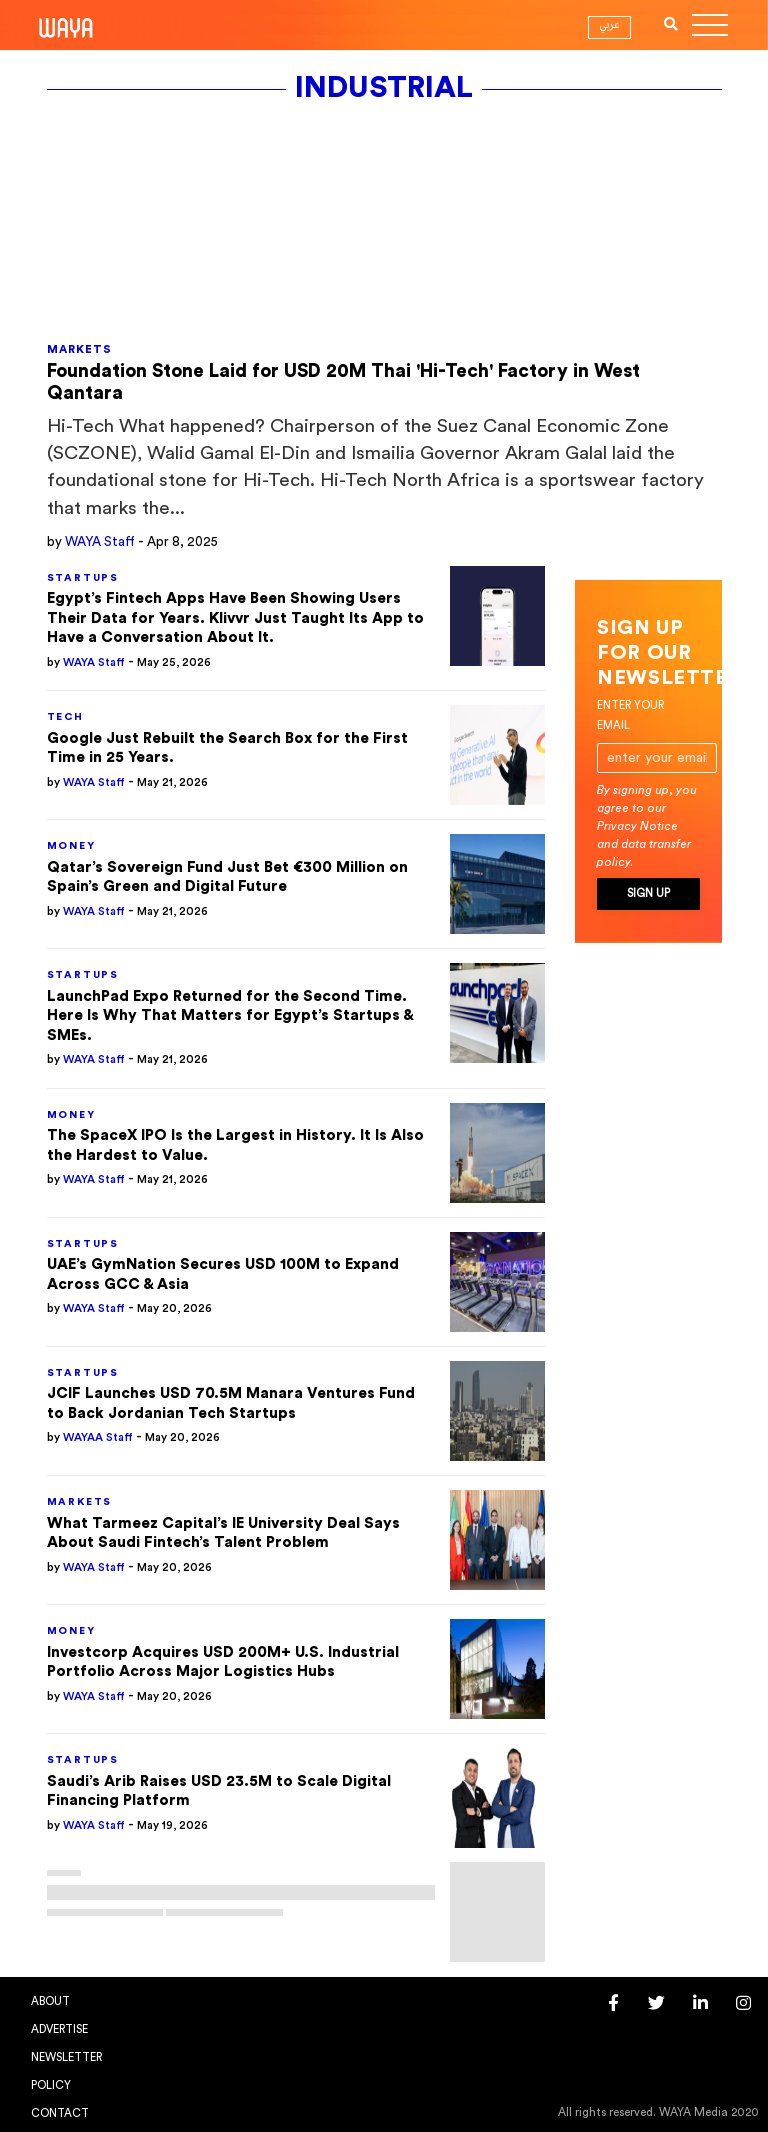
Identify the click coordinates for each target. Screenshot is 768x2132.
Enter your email (630, 715)
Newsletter (66, 2057)
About (50, 2001)
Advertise (59, 2029)
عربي (609, 25)
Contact (60, 2113)
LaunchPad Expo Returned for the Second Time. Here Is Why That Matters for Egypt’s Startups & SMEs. (230, 1016)
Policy (51, 2085)
